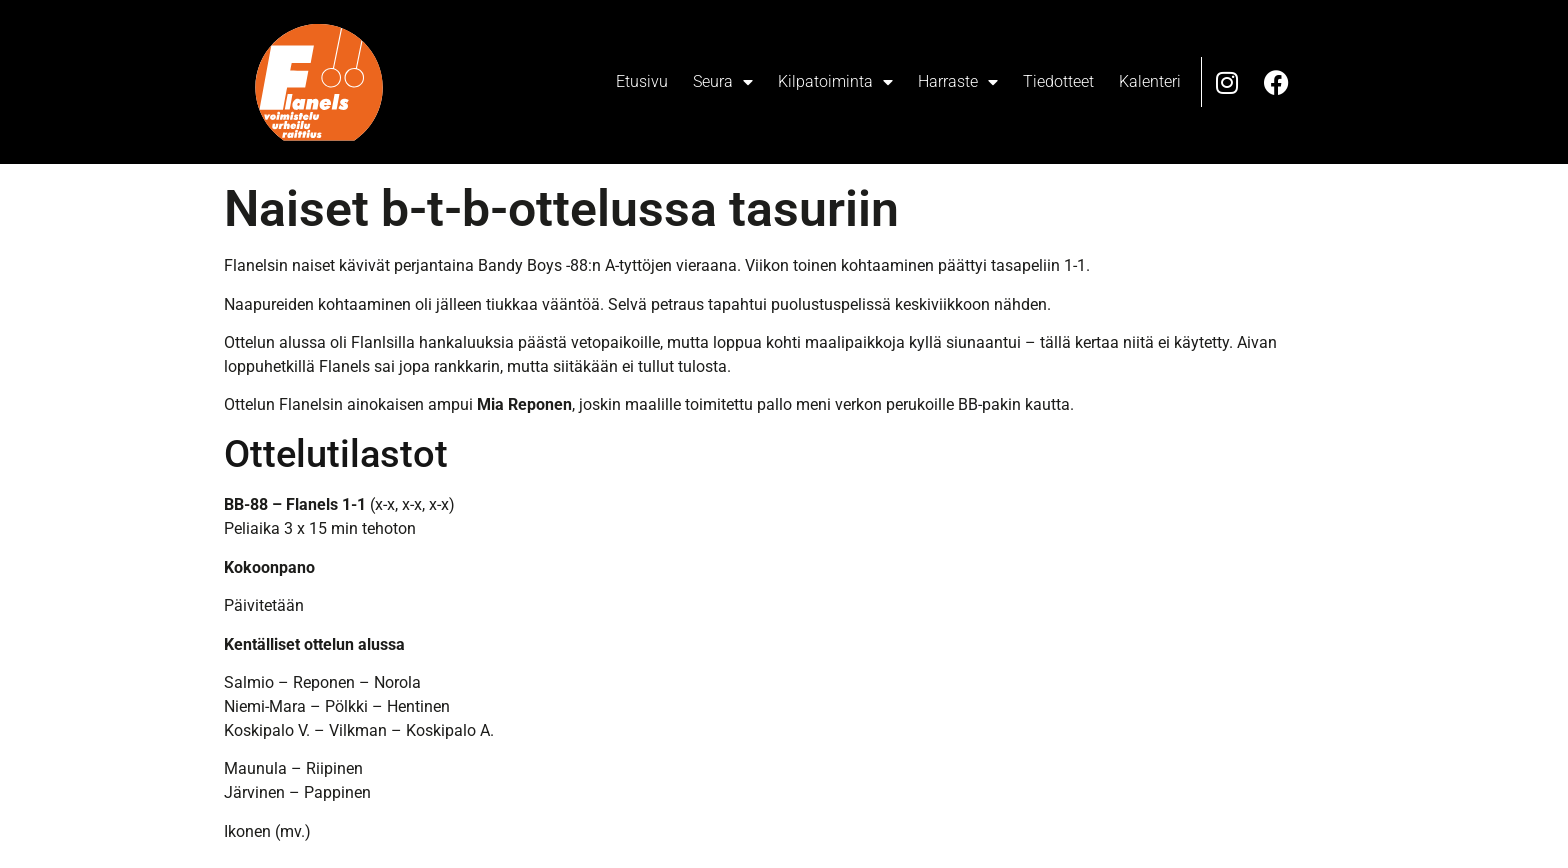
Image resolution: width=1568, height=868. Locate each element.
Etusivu (642, 81)
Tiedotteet (1058, 81)
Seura (723, 82)
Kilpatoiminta (835, 82)
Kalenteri (1150, 81)
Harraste (958, 82)
